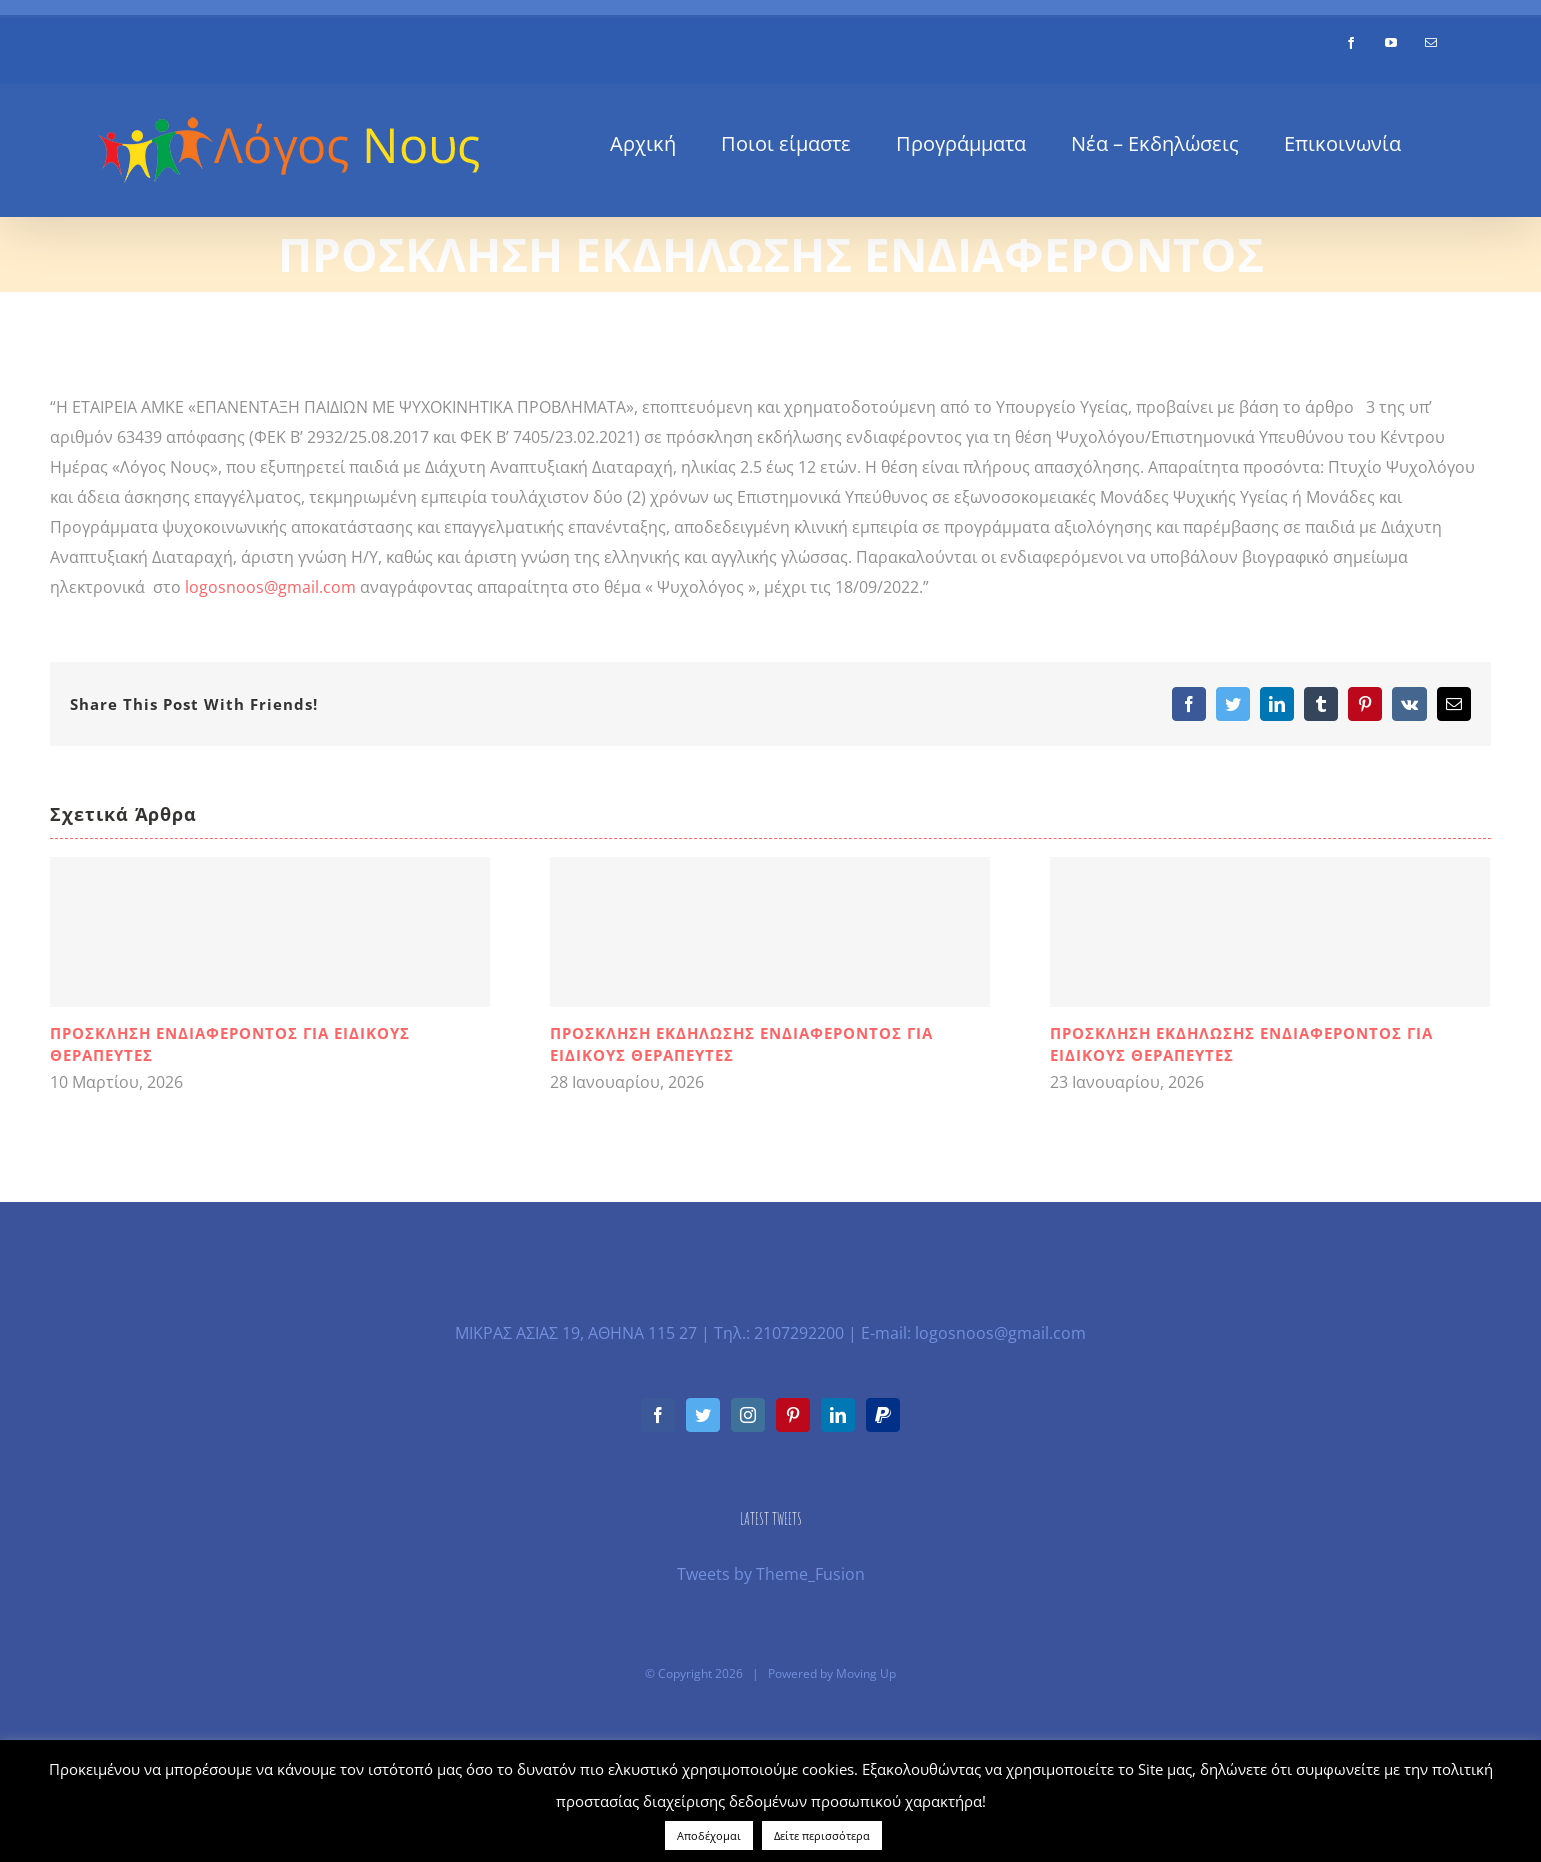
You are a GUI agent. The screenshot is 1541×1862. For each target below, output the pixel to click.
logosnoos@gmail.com (270, 587)
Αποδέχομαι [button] (709, 1835)
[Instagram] (748, 1415)
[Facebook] (658, 1415)
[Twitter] (703, 1415)
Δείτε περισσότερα (822, 1835)
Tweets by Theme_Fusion (771, 1574)
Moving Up (866, 1673)
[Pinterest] (793, 1415)
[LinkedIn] (838, 1415)
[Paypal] (883, 1415)
